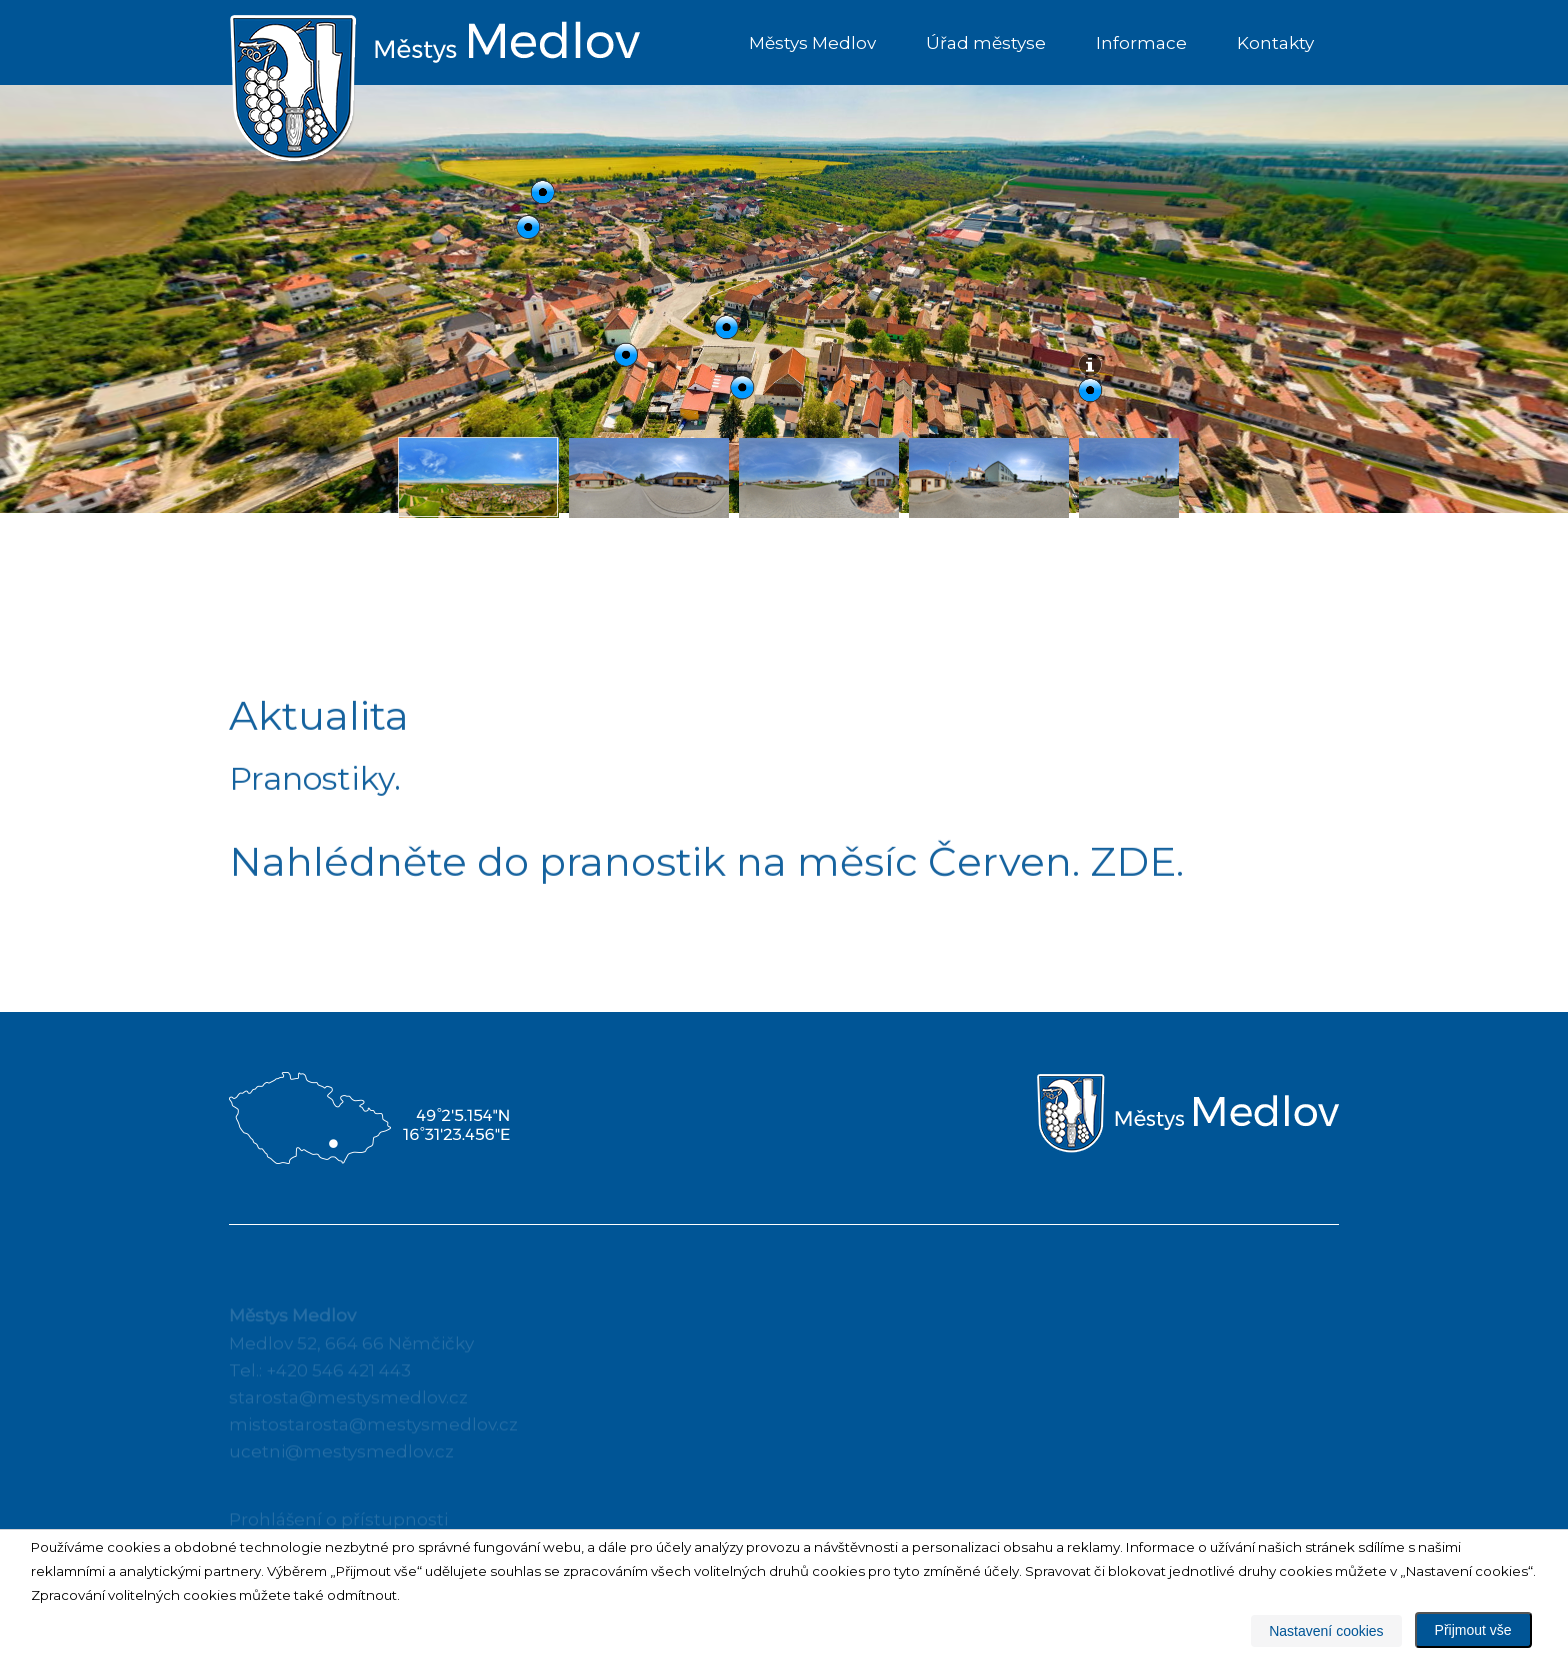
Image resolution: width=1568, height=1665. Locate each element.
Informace (1141, 43)
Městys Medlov (812, 43)
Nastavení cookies (1326, 1631)
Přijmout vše (1473, 1630)
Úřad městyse (986, 43)
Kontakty (1275, 43)
